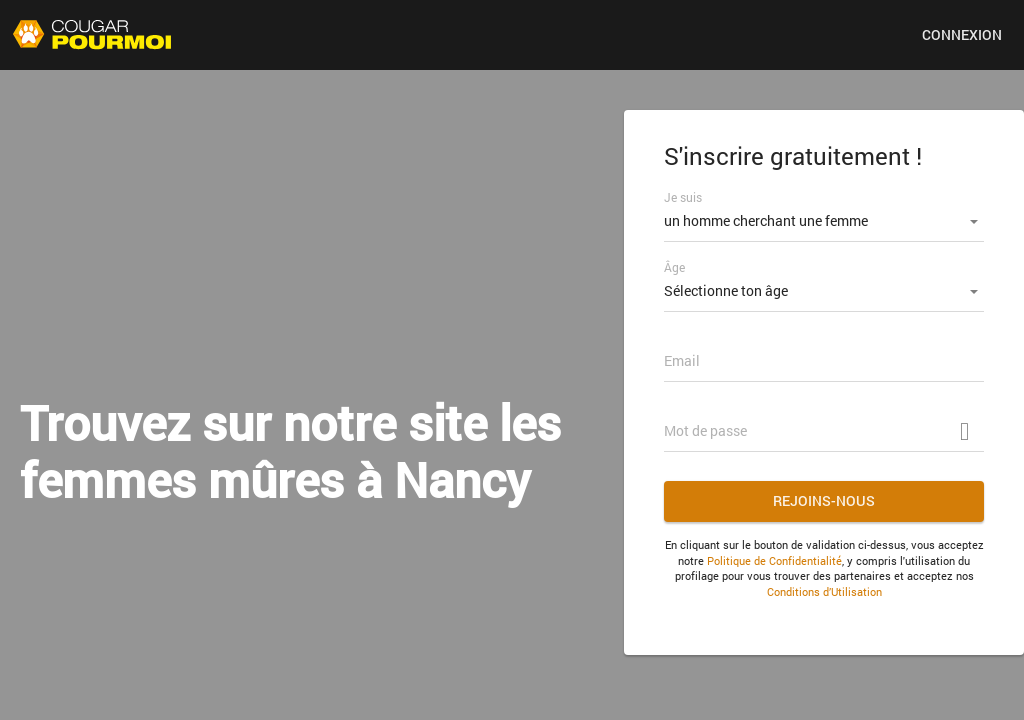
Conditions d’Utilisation (824, 591)
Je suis (683, 197)
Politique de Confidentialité (774, 560)
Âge (674, 267)
